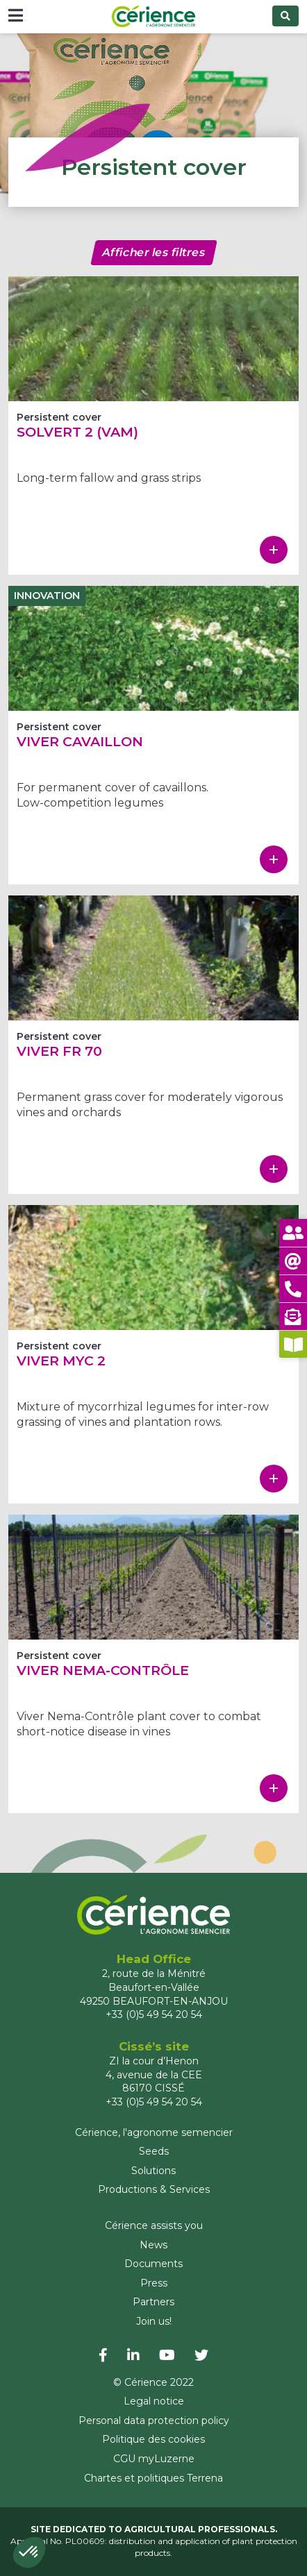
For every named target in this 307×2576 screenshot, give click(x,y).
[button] (29, 2552)
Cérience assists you (154, 2225)
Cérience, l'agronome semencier (154, 2132)
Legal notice (154, 2401)
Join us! (154, 2321)
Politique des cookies (153, 2439)
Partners (153, 2302)
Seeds (154, 2151)
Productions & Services (154, 2189)
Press (153, 2283)
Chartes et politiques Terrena (153, 2478)
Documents (153, 2263)
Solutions (153, 2170)
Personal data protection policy (153, 2420)
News (153, 2245)
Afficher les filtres (154, 252)
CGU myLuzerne (153, 2458)
